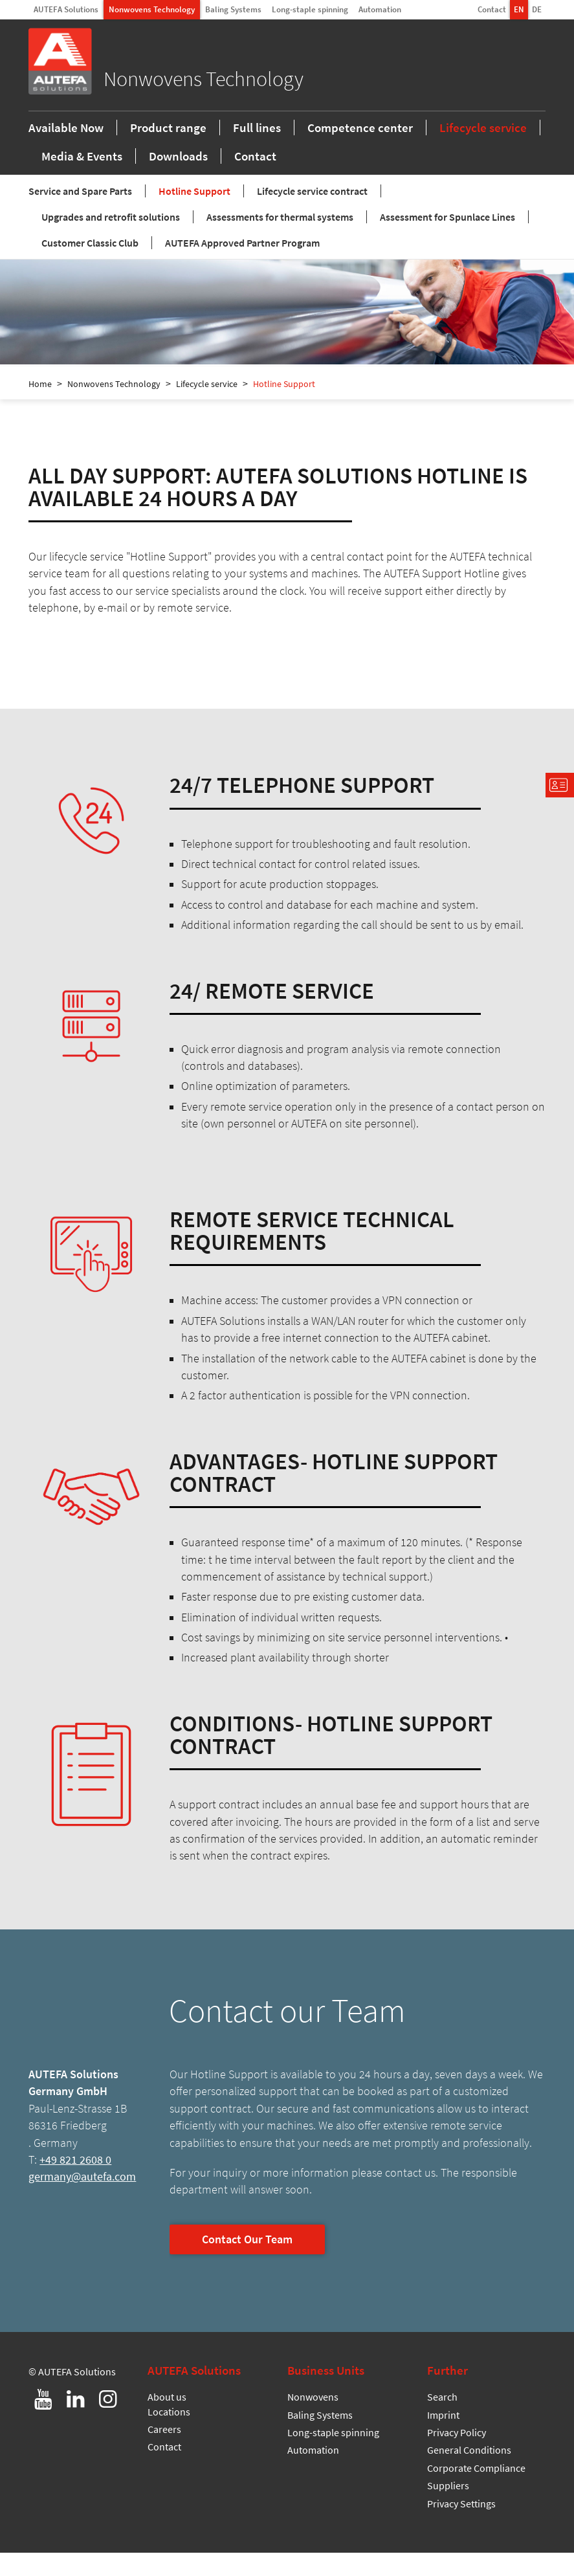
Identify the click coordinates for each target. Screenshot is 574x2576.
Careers (164, 2452)
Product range (168, 149)
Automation (380, 9)
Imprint (443, 2438)
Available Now (66, 149)
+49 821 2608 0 (75, 2183)
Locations (169, 2434)
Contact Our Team (247, 2263)
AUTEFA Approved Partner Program (242, 266)
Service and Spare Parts (80, 214)
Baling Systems (233, 9)
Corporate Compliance (476, 2491)
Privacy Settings (461, 2526)
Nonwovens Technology (152, 9)
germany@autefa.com (82, 2200)
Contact (492, 9)
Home (40, 407)
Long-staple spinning (310, 9)
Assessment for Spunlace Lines (447, 240)
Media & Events (81, 177)
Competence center (360, 149)
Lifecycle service (483, 149)
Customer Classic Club (89, 266)
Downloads (178, 177)
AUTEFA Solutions (66, 9)
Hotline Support (194, 214)
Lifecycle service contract (312, 214)
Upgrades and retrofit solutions (110, 240)
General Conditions (469, 2473)
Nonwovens (312, 2420)
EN (519, 9)
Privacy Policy (456, 2455)
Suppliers (448, 2508)
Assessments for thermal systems (279, 240)
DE (537, 9)
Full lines (257, 149)
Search (442, 2420)
